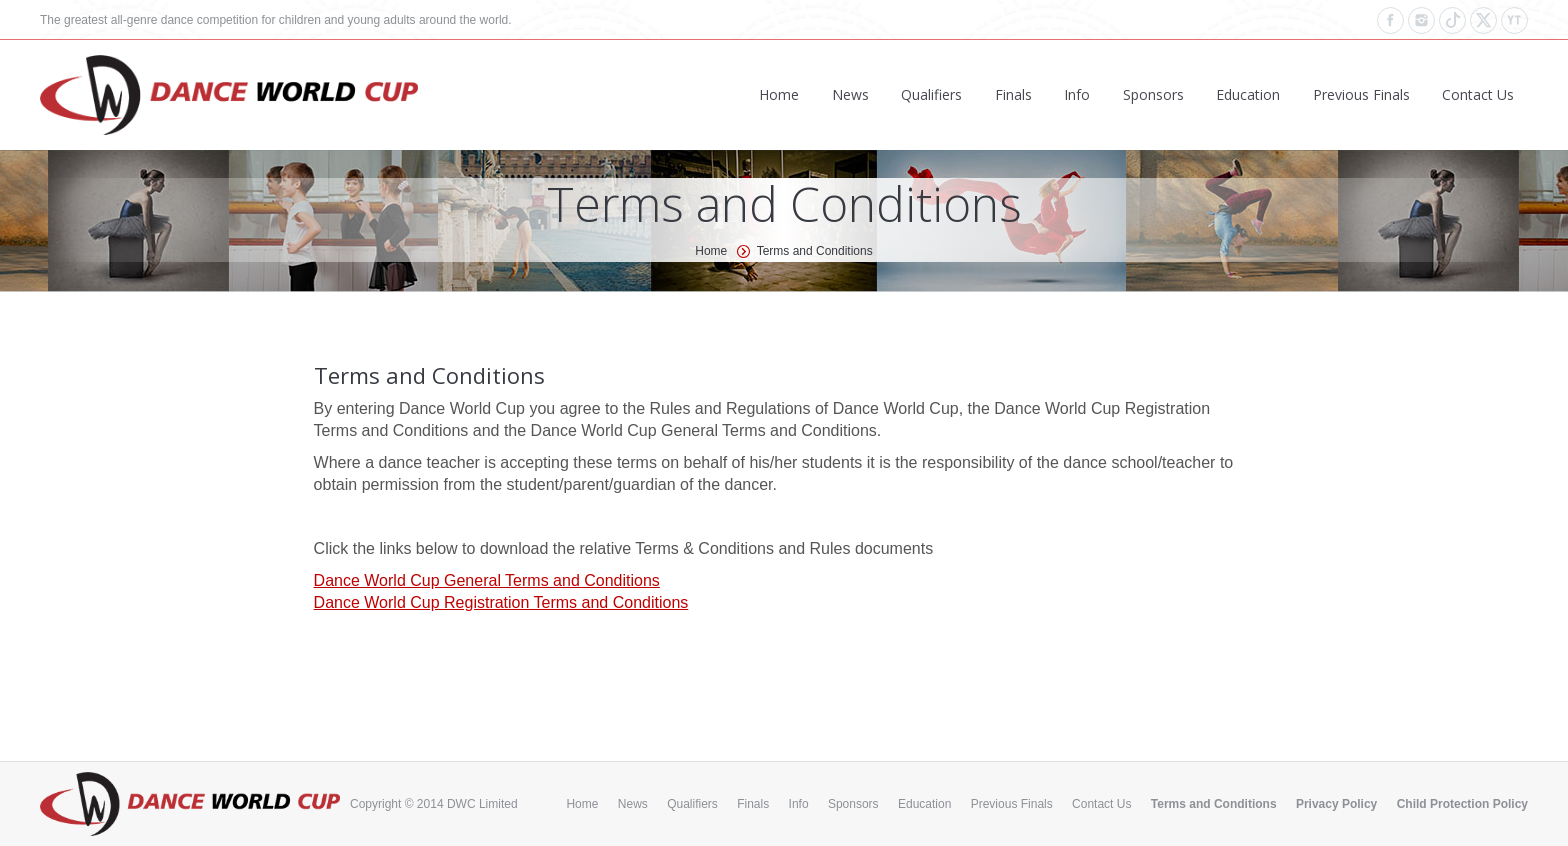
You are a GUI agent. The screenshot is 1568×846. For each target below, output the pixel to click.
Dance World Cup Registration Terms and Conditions (501, 602)
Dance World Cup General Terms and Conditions (487, 580)
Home (711, 251)
